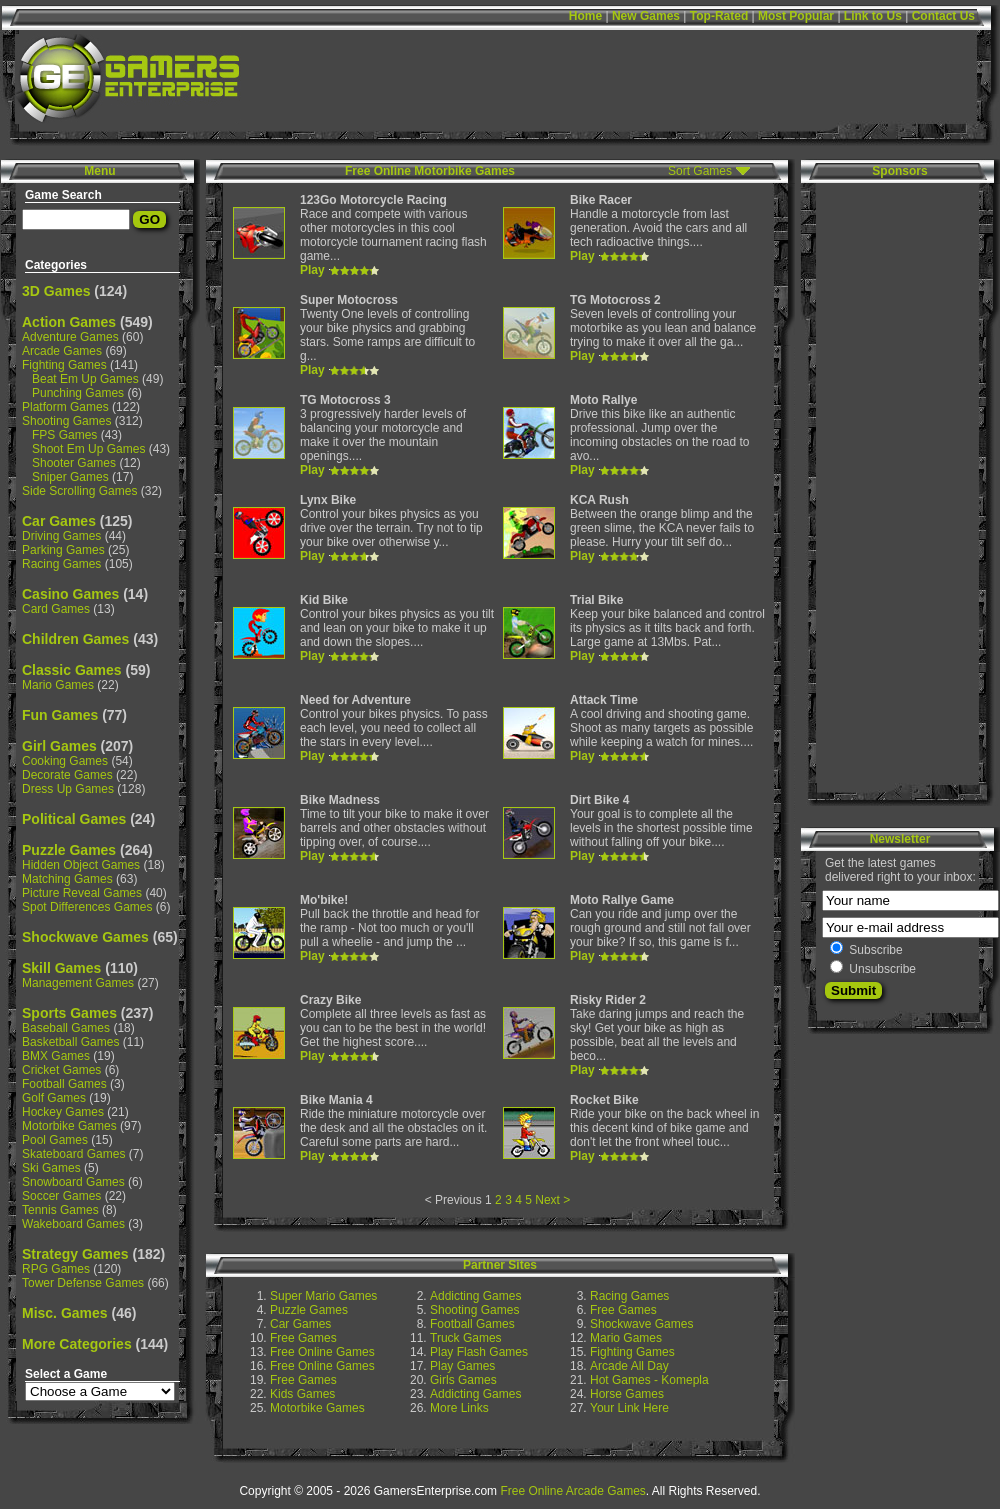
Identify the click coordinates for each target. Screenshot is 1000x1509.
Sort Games (700, 171)
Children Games (75, 639)
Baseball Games (66, 1028)
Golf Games (54, 1098)
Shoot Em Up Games (88, 449)
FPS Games (64, 435)
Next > (552, 1200)
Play (312, 270)
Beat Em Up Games (85, 379)
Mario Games (58, 685)
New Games (646, 16)
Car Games (59, 521)
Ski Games (51, 1168)
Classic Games (72, 670)
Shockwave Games (85, 937)
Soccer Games (61, 1196)
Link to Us (873, 16)
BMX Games (56, 1056)
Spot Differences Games (87, 907)
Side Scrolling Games (79, 491)
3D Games (56, 291)
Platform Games (65, 407)
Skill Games (61, 968)
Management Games (78, 983)
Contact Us (943, 16)
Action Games (69, 322)
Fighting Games (64, 365)
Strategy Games (75, 1254)
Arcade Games (62, 351)
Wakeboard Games (73, 1224)
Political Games (74, 819)
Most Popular (796, 16)
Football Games (64, 1084)
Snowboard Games (73, 1182)
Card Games (56, 609)
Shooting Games (66, 421)
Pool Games (55, 1140)
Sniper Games (70, 477)
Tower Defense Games (83, 1283)
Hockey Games (63, 1112)
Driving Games (61, 536)
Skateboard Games (73, 1154)
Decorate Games (67, 775)
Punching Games (78, 393)
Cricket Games (61, 1070)
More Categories (77, 1344)
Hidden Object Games (81, 865)
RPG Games (56, 1269)
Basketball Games (70, 1042)
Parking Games (63, 550)
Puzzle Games (69, 850)
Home (585, 16)
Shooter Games (74, 463)
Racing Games (61, 564)
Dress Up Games (68, 789)
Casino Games (70, 594)
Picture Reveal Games (82, 893)
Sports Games (69, 1013)
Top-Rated (719, 16)
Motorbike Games (69, 1126)
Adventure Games (70, 337)
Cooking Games (65, 761)
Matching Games (67, 879)
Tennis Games (60, 1210)
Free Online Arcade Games (572, 1491)
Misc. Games (65, 1313)
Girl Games (59, 746)
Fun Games (60, 715)
